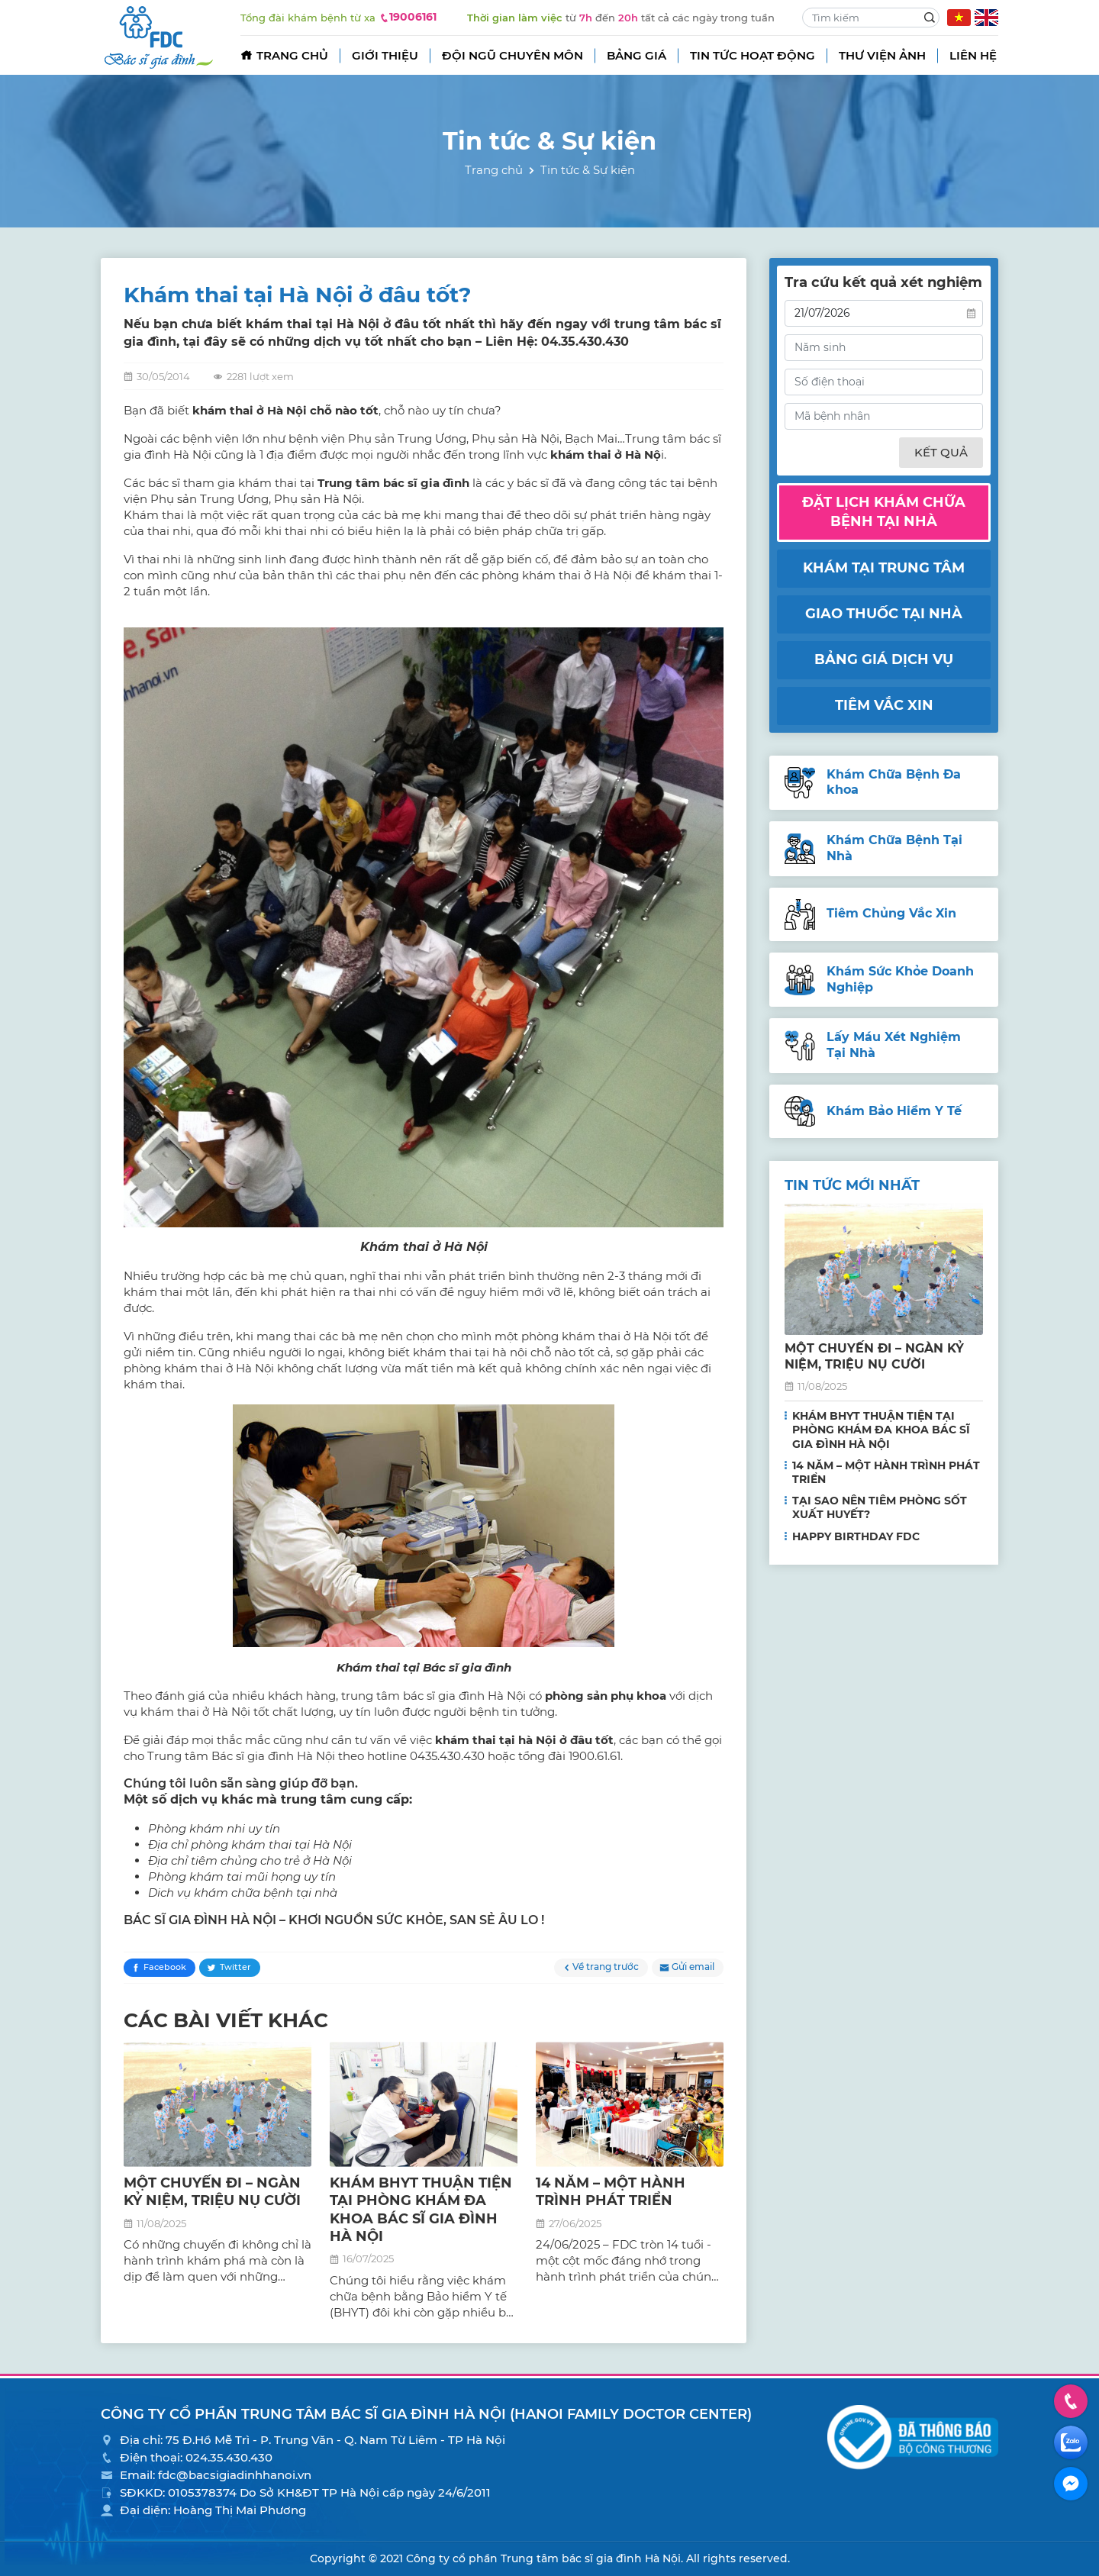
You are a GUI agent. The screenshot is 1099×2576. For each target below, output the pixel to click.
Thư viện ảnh (882, 55)
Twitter (235, 1967)
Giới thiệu (385, 55)
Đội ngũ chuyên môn (512, 55)
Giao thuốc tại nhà (883, 613)
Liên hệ (973, 55)
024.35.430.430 (228, 2457)
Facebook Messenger (1071, 2483)
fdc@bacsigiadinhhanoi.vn (234, 2475)
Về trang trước (605, 1966)
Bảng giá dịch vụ (883, 659)
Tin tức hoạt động (752, 55)
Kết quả (941, 452)
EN (986, 17)
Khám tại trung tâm (884, 567)
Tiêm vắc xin (884, 705)
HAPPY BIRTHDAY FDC (856, 1536)
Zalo (1071, 2442)
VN (959, 17)
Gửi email (693, 1966)
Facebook (164, 1967)
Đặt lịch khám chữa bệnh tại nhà (883, 512)
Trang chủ (292, 55)
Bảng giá (636, 55)
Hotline (1071, 2401)
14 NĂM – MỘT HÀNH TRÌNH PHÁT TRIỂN (610, 2192)
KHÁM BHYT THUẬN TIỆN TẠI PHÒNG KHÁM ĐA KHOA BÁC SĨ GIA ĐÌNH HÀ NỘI (421, 2210)
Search (929, 17)
